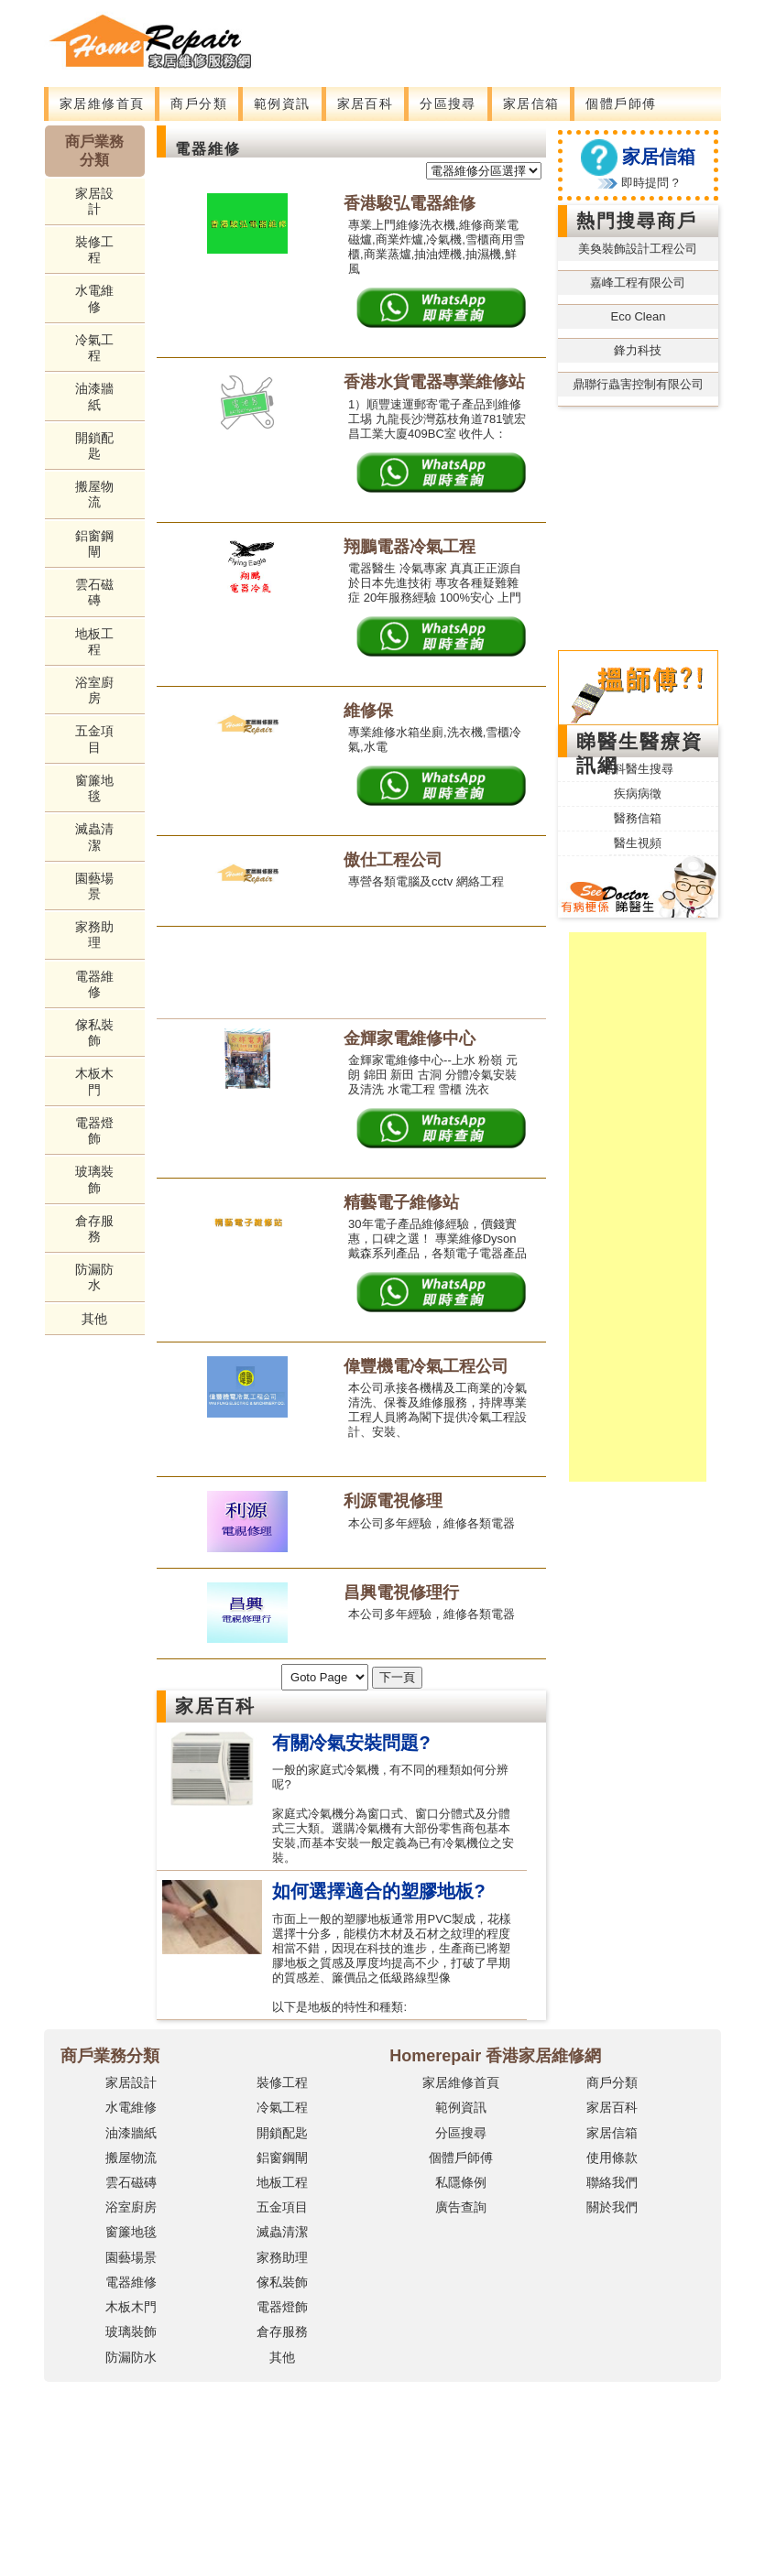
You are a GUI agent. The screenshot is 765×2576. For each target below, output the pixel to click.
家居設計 (94, 201)
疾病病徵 (637, 793)
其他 (94, 1318)
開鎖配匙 (94, 445)
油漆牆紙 (94, 396)
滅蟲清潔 (94, 836)
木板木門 (94, 1081)
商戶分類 (198, 103)
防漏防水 (94, 1277)
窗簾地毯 (94, 788)
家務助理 (94, 934)
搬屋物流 (94, 494)
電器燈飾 (94, 1130)
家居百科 (365, 103)
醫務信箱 (637, 818)
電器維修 (94, 984)
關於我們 (612, 2207)
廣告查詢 (460, 2207)
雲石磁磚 (94, 592)
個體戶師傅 (620, 103)
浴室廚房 (94, 690)
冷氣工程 (94, 347)
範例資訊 (282, 103)
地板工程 (94, 641)
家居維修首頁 (102, 103)
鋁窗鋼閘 (94, 543)
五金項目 (94, 738)
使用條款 (612, 2157)
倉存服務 (94, 1228)
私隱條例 (460, 2182)
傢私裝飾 (94, 1032)
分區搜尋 (448, 103)
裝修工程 (94, 249)
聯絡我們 (612, 2182)
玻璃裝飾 (94, 1179)
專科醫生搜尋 (637, 769)
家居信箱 (531, 103)
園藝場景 (94, 886)
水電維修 (94, 298)
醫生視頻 (637, 843)
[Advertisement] (384, 41)
